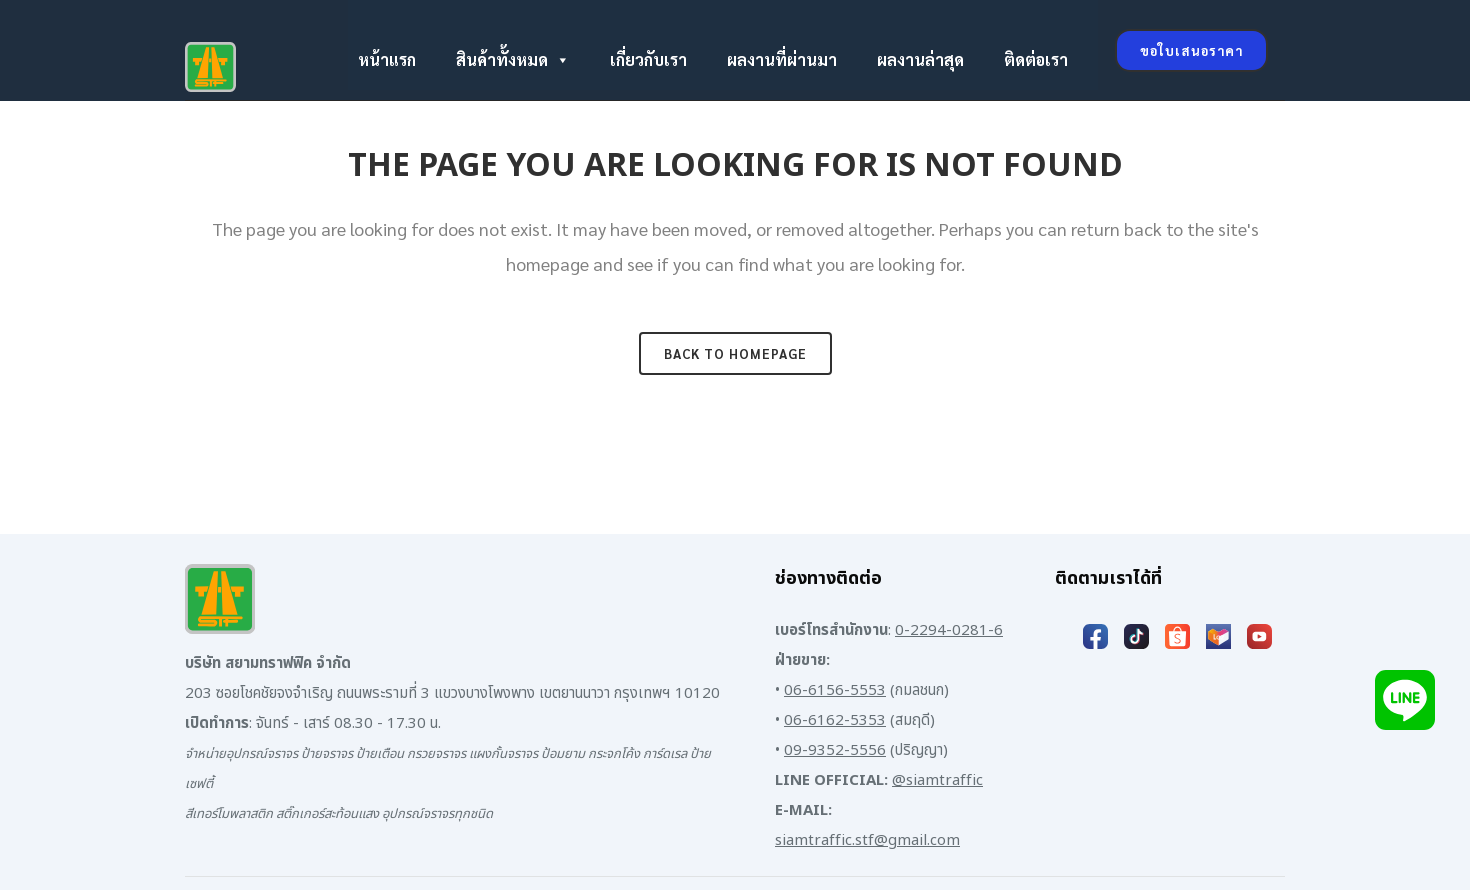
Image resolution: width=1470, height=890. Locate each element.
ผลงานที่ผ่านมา (782, 59)
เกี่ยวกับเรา (648, 59)
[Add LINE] (1405, 699)
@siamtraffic (937, 780)
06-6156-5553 (835, 690)
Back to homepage (735, 353)
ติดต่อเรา (1036, 59)
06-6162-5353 (835, 720)
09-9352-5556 (835, 750)
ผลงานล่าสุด (920, 59)
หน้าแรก (387, 59)
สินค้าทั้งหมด (513, 60)
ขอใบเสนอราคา (1191, 50)
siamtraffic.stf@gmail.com (867, 840)
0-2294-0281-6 (949, 630)
